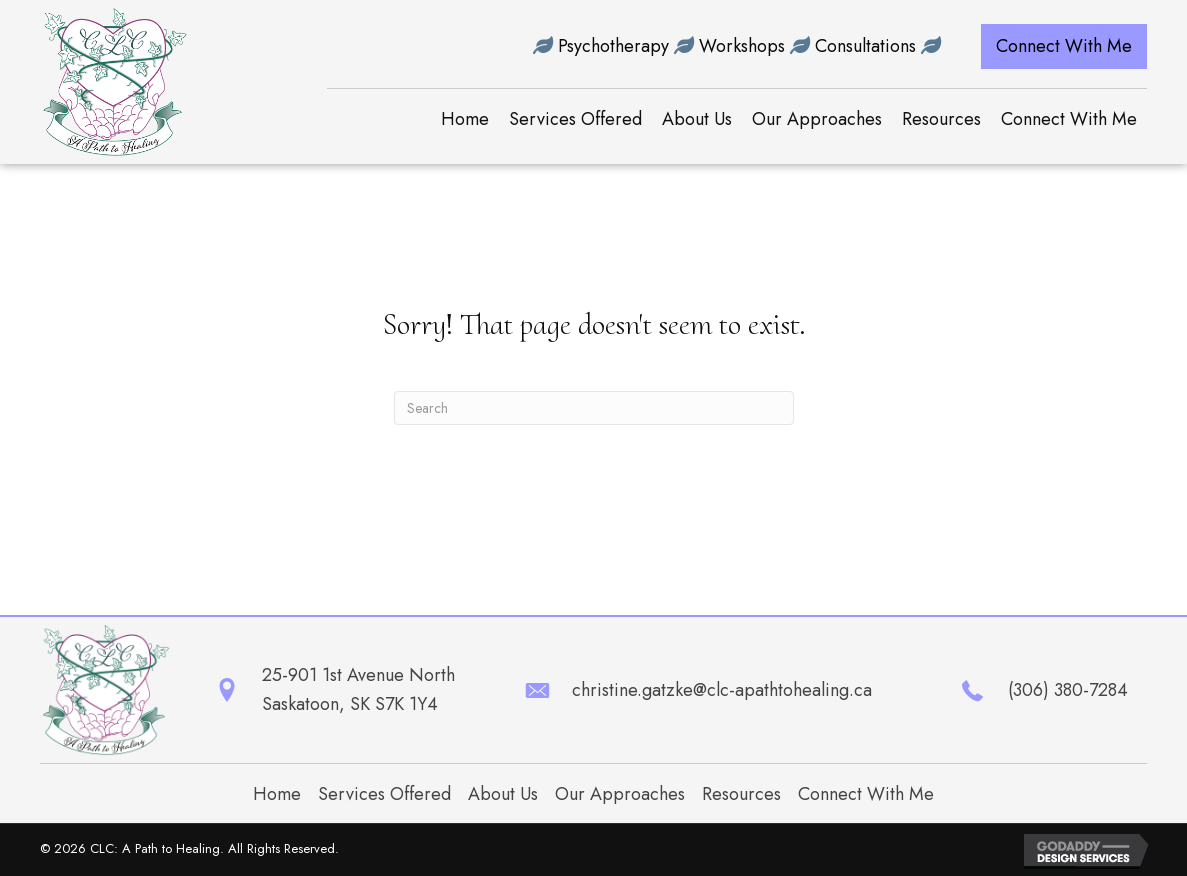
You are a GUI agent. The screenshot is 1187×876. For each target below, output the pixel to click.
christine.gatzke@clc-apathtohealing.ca (722, 690)
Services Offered (384, 794)
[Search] (594, 408)
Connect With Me (866, 794)
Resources (741, 794)
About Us (503, 794)
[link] (465, 119)
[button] (1064, 46)
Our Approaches (620, 794)
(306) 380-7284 (1068, 690)
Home (277, 794)
